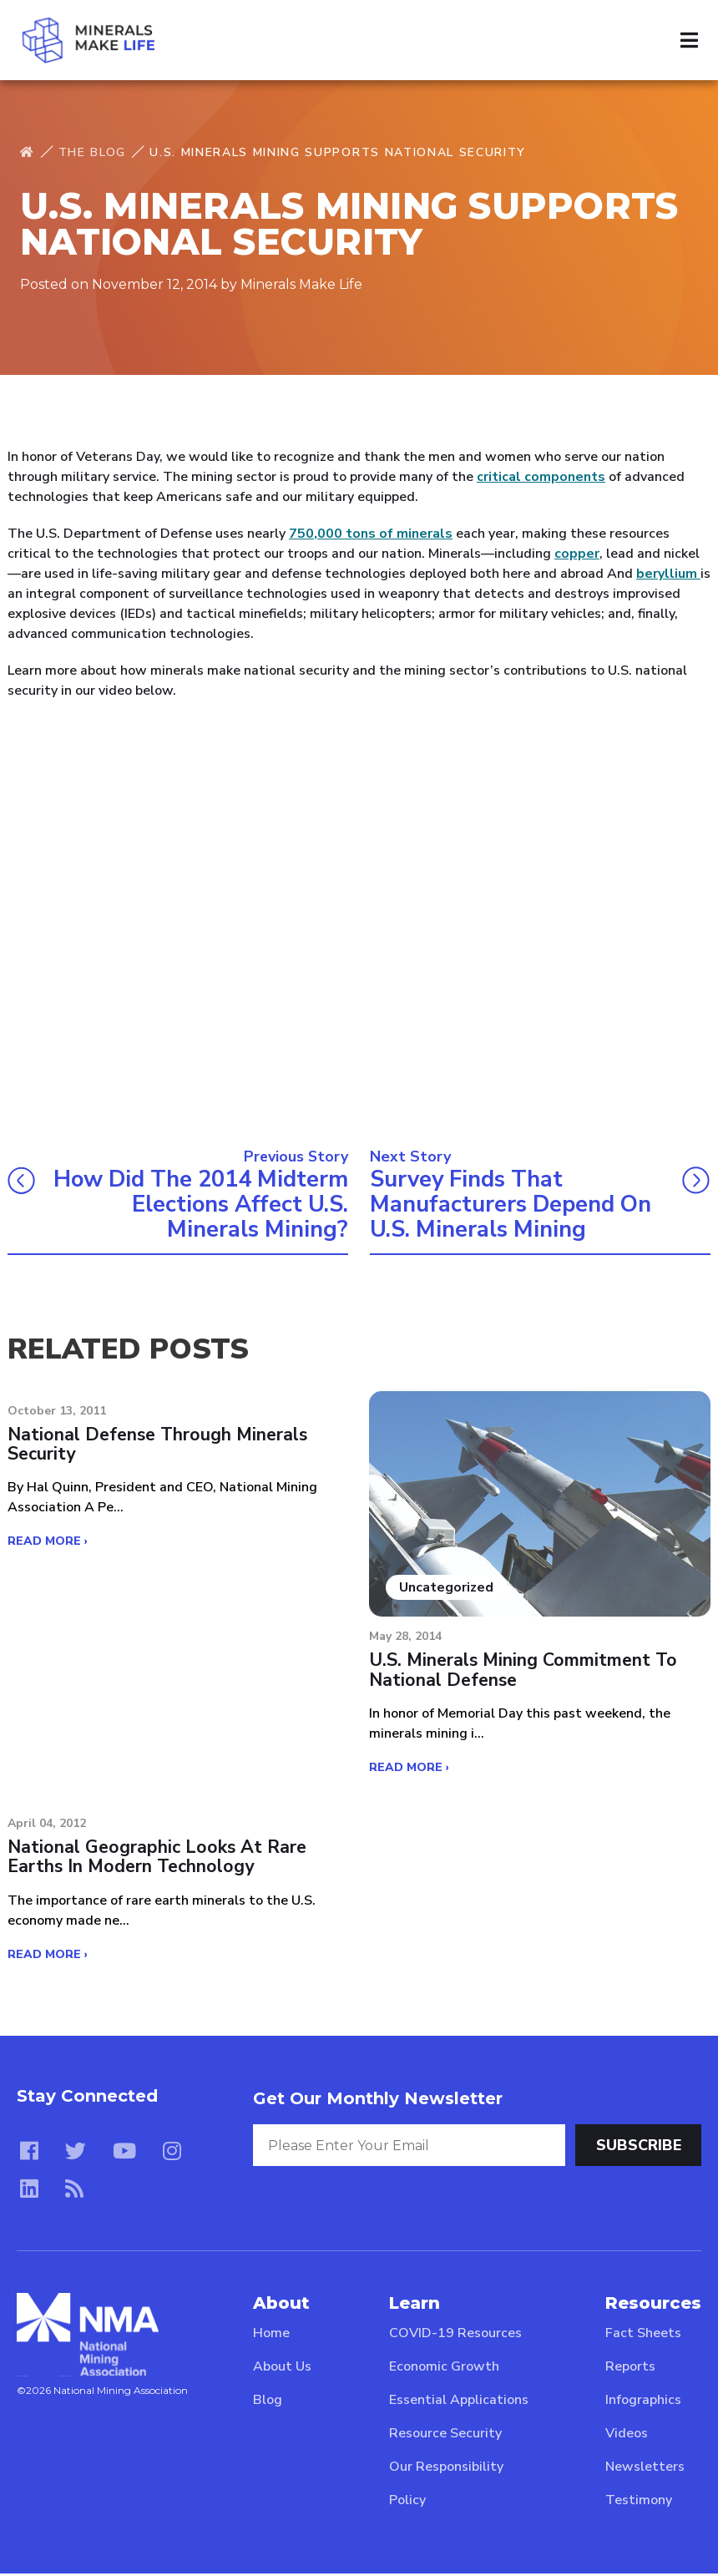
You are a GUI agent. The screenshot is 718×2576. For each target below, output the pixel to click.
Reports (630, 2369)
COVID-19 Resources (455, 2335)
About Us (282, 2369)
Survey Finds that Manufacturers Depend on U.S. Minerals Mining (515, 1205)
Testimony (638, 2502)
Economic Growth (444, 2369)
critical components (541, 477)
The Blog (92, 152)
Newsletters (645, 2469)
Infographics (643, 2402)
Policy (407, 2502)
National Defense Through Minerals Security (157, 1446)
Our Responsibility (446, 2469)
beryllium (668, 573)
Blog (267, 2402)
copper (576, 553)
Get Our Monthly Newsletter (378, 2101)
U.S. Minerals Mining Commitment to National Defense (524, 1672)
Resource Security (445, 2436)
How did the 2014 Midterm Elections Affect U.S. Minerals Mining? (211, 1205)
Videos (626, 2436)
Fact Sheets (643, 2335)
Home (271, 2335)
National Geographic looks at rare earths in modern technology (157, 1860)
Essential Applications (458, 2402)
